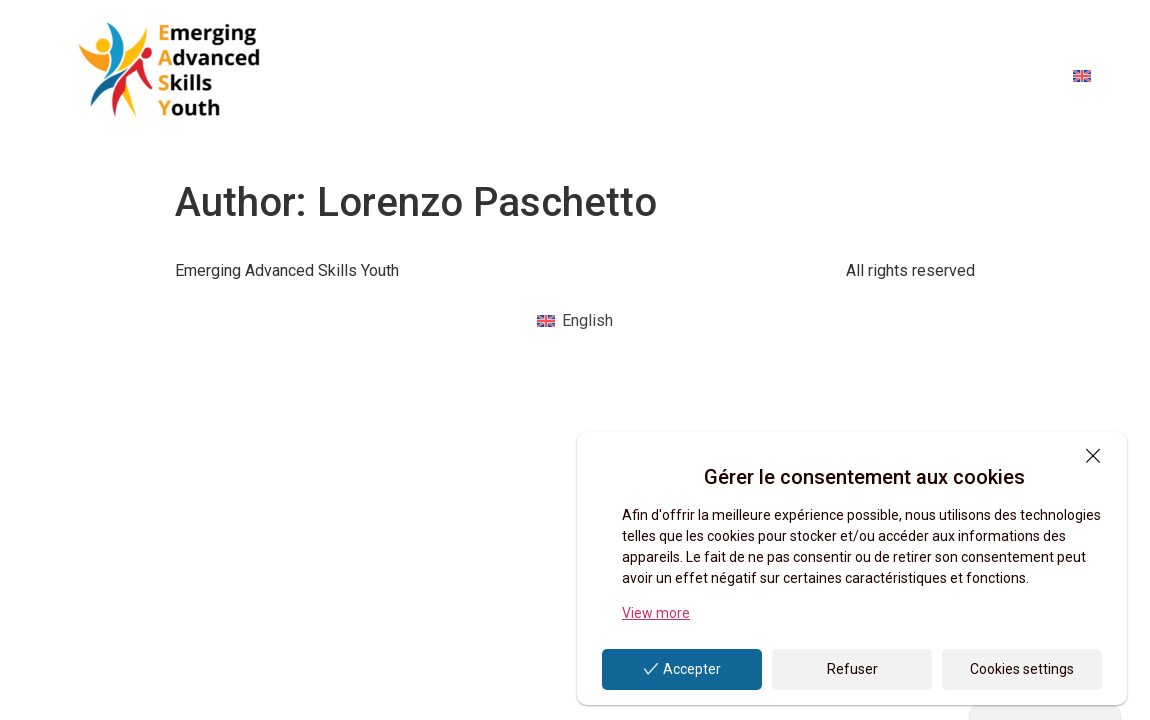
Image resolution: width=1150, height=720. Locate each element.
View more (656, 613)
